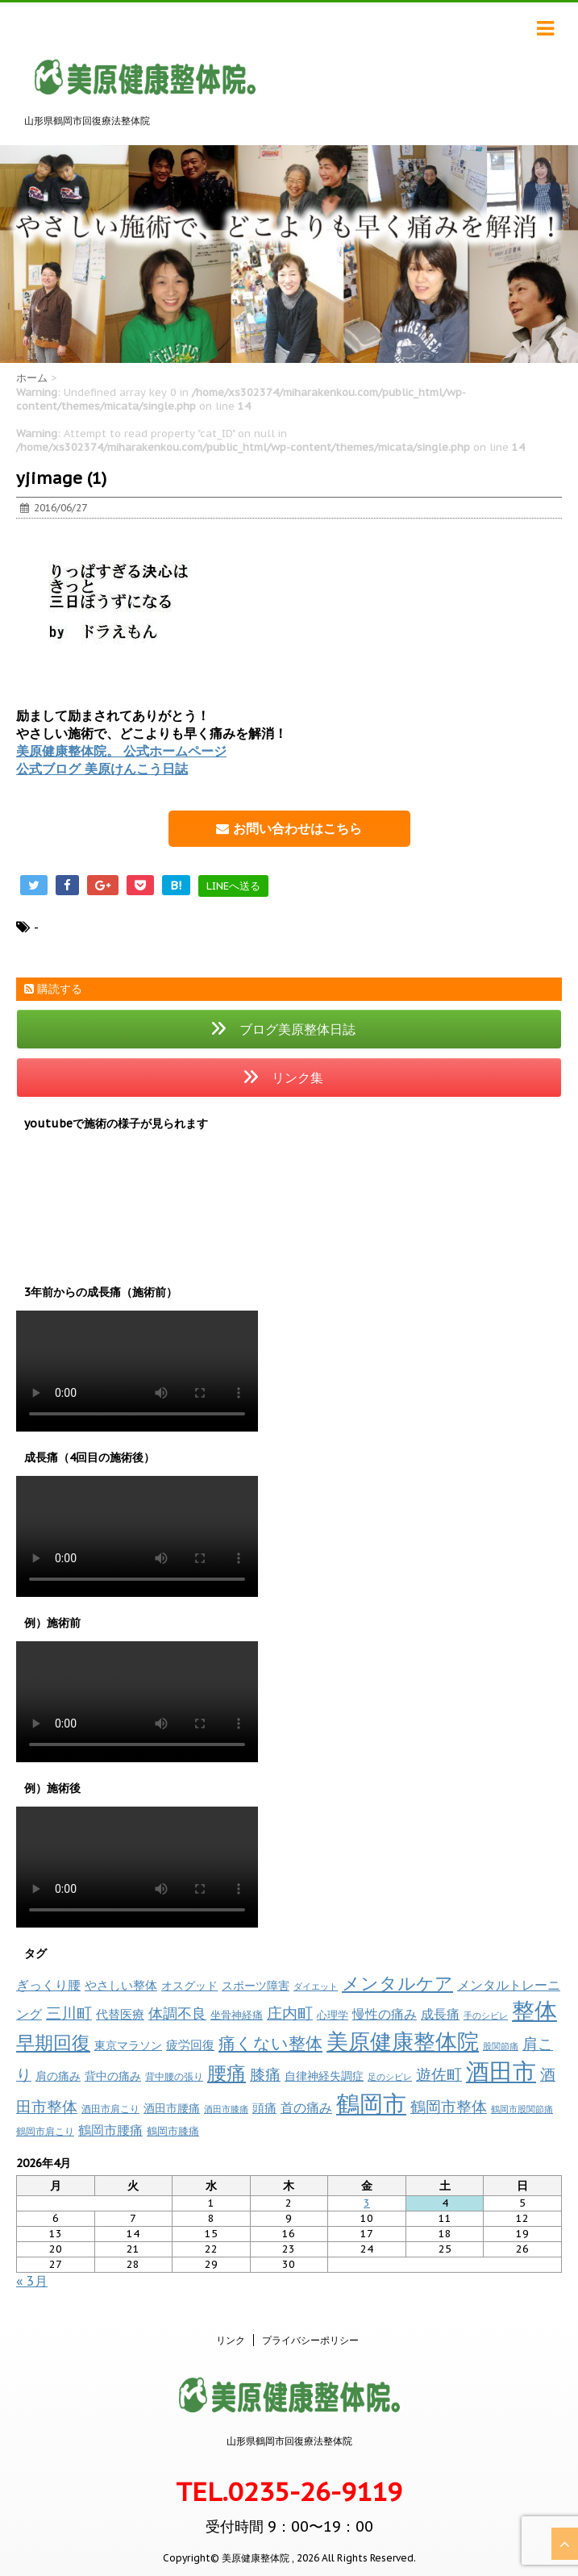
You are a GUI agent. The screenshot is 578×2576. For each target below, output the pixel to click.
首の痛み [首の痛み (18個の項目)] (306, 2107)
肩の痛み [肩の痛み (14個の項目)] (58, 2075)
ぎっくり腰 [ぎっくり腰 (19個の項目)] (48, 1985)
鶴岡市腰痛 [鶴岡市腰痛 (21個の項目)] (110, 2129)
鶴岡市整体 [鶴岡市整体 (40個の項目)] (448, 2106)
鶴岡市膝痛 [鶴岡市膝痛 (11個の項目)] (173, 2131)
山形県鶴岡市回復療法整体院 (289, 2441)
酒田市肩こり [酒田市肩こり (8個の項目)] (110, 2109)
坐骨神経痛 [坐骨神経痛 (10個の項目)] (236, 2015)
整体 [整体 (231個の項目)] (534, 2010)
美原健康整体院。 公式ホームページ (121, 751)
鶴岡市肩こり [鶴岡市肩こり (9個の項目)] (45, 2130)
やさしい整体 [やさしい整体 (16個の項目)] (121, 1985)
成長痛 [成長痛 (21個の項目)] (440, 2013)
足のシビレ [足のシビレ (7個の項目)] (390, 2076)
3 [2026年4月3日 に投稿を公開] (367, 2203)
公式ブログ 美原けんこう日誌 (102, 769)
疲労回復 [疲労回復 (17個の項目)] (190, 2044)
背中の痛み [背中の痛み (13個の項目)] (113, 2076)
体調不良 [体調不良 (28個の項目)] (177, 2013)
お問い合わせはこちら (289, 828)
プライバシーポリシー (310, 2340)
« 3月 (32, 2281)
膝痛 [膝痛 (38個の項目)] (265, 2074)
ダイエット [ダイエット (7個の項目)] (315, 1986)
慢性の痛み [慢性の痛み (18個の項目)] (384, 2014)
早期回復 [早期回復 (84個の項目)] (53, 2042)
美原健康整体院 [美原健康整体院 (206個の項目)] (402, 2041)
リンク (230, 2340)
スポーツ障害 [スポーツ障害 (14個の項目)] (255, 1985)
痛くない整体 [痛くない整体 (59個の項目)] (270, 2043)
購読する (53, 989)
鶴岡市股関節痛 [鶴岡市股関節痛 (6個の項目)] (522, 2109)
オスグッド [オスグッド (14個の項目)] (189, 1985)
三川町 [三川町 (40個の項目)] (69, 2013)
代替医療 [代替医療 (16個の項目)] (120, 2014)
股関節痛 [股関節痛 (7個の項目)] (500, 2046)
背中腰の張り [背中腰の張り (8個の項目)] (174, 2076)
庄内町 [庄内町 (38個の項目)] (290, 2013)
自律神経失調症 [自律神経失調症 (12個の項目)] (324, 2076)
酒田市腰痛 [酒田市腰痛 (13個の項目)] (171, 2108)
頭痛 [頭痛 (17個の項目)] (264, 2107)
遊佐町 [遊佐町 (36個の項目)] (439, 2074)
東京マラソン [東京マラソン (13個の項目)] (128, 2045)
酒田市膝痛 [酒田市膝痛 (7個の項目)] (226, 2109)
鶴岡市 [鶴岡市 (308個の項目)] (371, 2103)
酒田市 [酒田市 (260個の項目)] (501, 2071)
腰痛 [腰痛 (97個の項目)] (226, 2073)
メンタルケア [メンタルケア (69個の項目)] (397, 1983)
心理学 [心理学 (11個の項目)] (332, 2014)
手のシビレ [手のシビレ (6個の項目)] (486, 2015)
